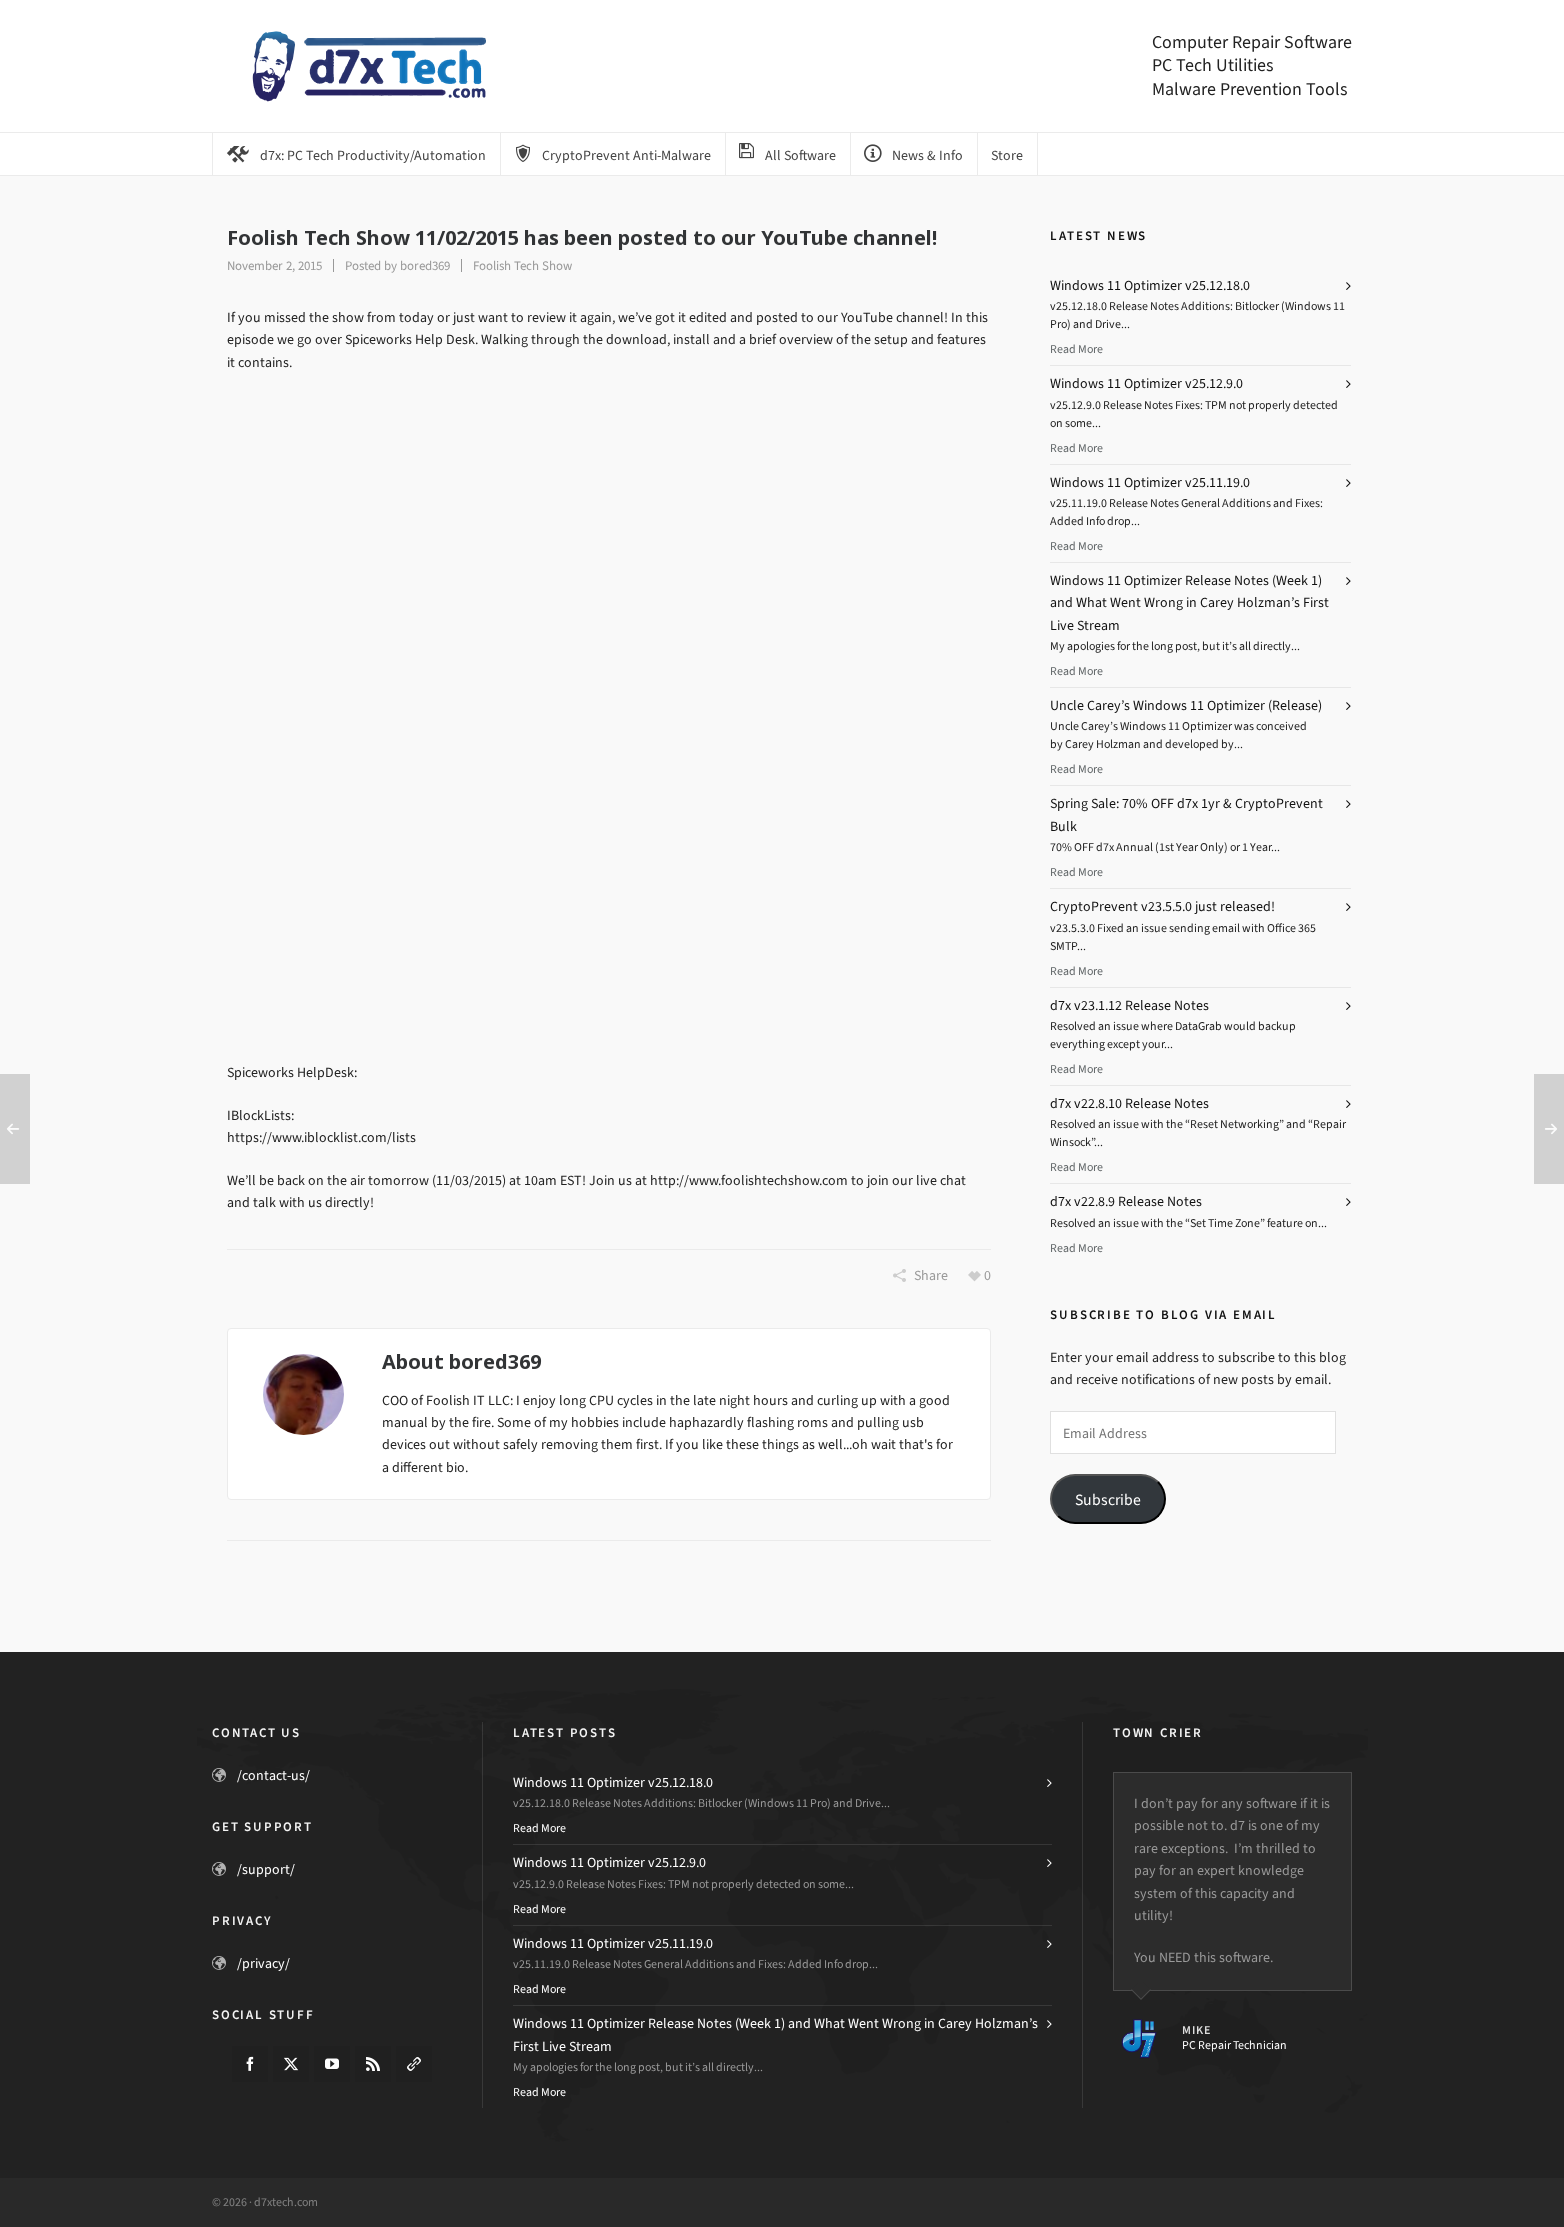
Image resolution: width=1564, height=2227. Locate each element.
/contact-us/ (273, 1775)
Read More (1076, 349)
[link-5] (414, 2064)
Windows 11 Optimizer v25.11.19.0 (1150, 482)
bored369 (425, 265)
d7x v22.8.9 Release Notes (1126, 1201)
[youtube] (332, 2064)
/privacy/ (263, 1963)
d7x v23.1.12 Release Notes (1129, 1005)
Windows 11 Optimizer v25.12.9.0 (1146, 383)
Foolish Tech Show (522, 265)
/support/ (266, 1869)
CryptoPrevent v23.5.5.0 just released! (1162, 906)
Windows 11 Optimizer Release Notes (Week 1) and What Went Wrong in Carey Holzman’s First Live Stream (1189, 603)
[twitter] (291, 2064)
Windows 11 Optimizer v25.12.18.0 (1150, 285)
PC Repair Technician (1234, 2045)
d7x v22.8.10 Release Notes (1129, 1103)
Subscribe (1108, 1499)
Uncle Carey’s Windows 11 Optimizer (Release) (1186, 705)
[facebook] (250, 2064)
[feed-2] (373, 2064)
